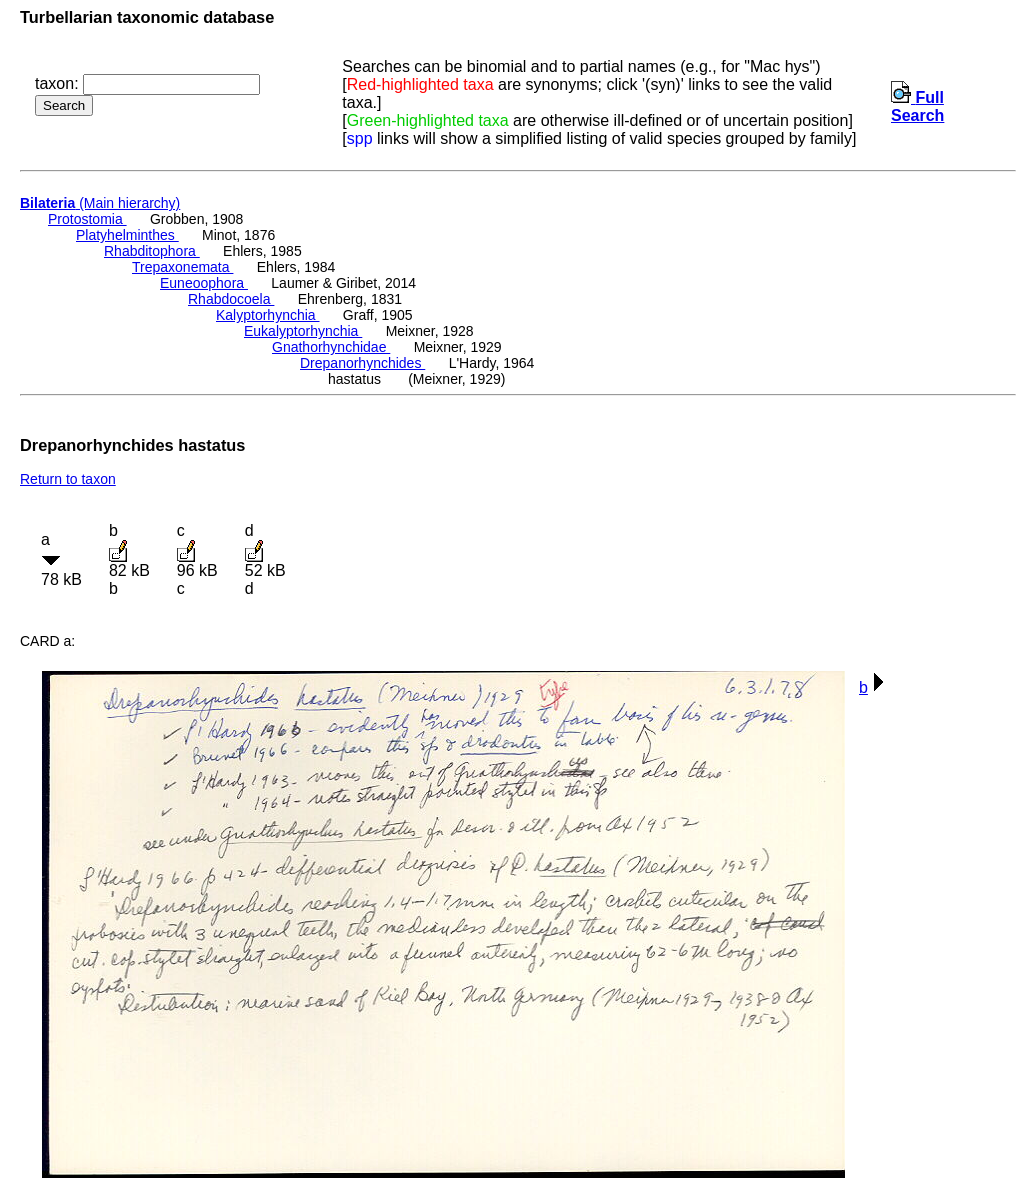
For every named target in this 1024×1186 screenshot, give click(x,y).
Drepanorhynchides (362, 363)
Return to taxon (68, 479)
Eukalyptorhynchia (303, 331)
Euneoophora (204, 283)
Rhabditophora (152, 251)
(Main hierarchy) (100, 203)
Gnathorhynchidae (331, 347)
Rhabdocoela (231, 299)
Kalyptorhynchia (268, 315)
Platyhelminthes (127, 235)
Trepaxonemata (182, 267)
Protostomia (87, 219)
